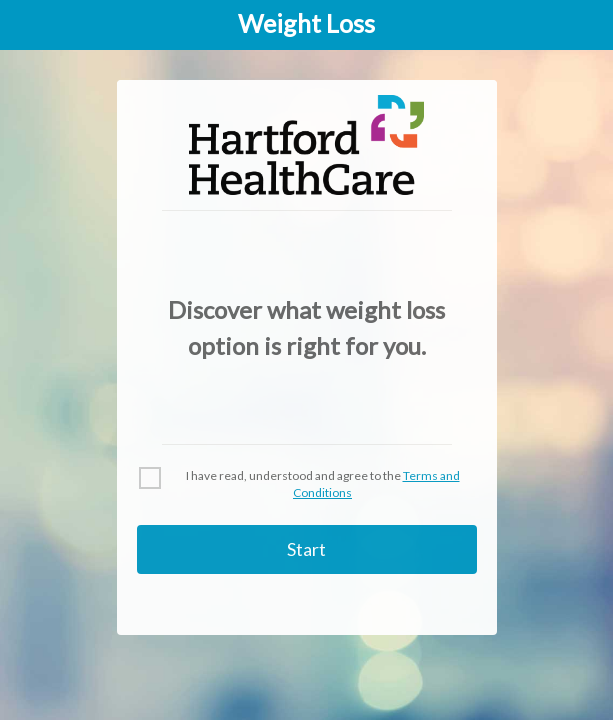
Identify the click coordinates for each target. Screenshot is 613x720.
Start (306, 549)
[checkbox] (307, 485)
